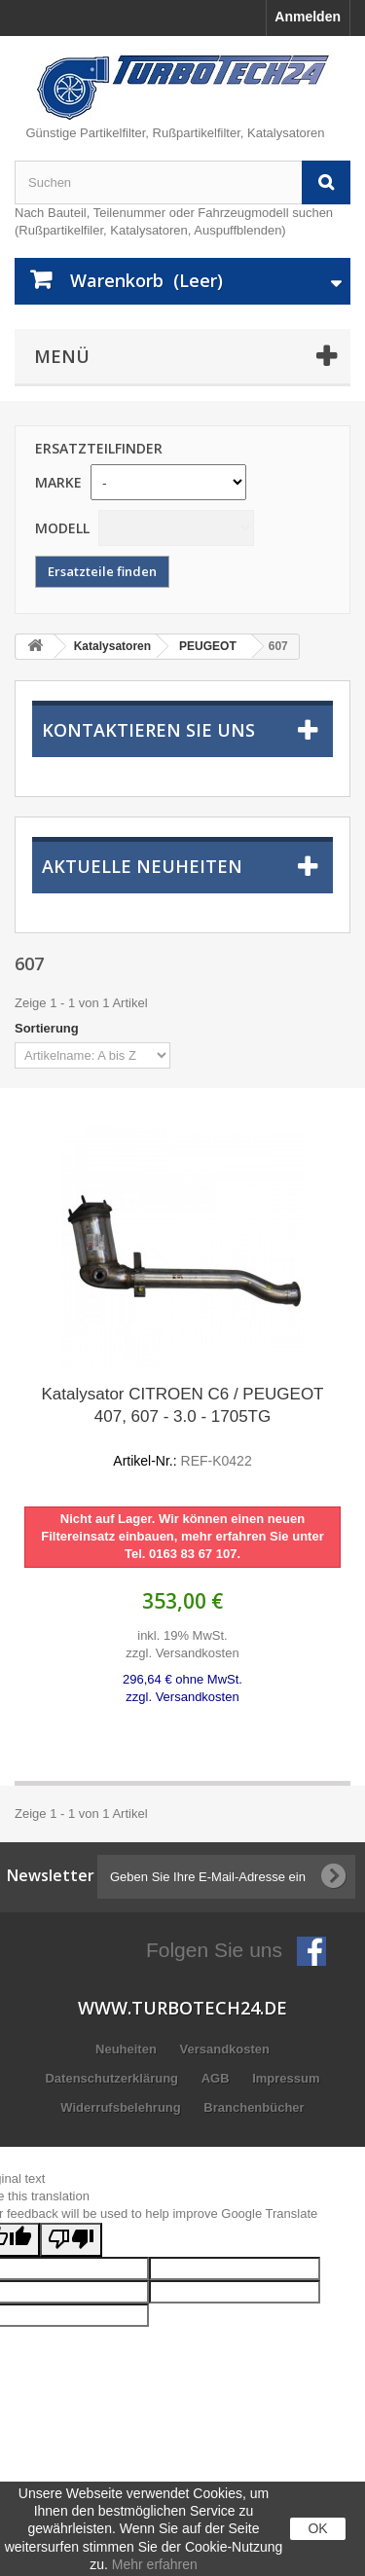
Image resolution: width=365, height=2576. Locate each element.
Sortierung (47, 1028)
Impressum (285, 2078)
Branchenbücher (253, 2107)
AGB (217, 2078)
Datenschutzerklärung (113, 2078)
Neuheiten (127, 2049)
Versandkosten (224, 2049)
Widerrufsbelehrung (122, 2107)
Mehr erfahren (155, 2564)
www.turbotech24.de (182, 2007)
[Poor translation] (71, 2240)
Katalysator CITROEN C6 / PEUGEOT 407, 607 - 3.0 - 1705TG (182, 1428)
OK (317, 2528)
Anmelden (307, 16)
